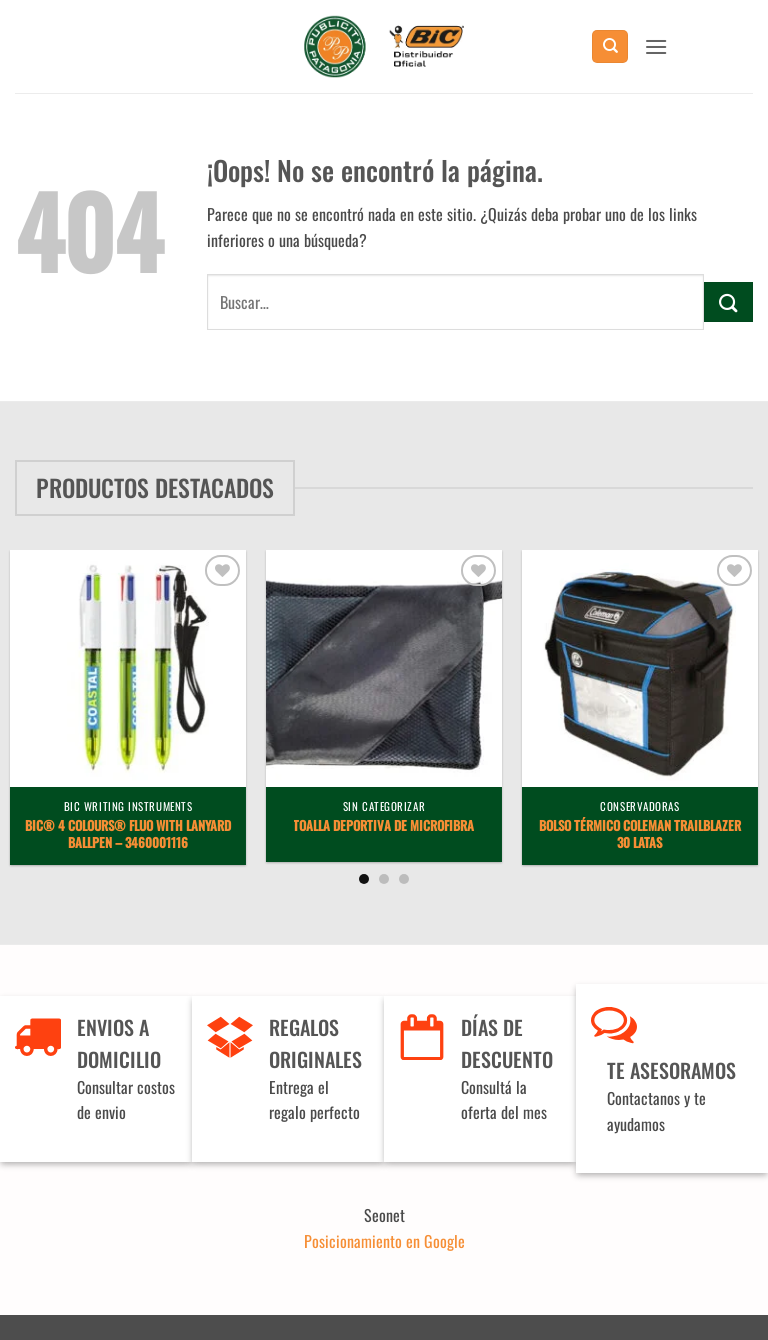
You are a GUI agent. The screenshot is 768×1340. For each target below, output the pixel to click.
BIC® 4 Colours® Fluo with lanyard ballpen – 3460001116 (128, 835)
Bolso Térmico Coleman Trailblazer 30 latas (640, 835)
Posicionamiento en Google (384, 1241)
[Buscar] (610, 46)
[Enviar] (728, 301)
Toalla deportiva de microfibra (383, 826)
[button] (656, 46)
